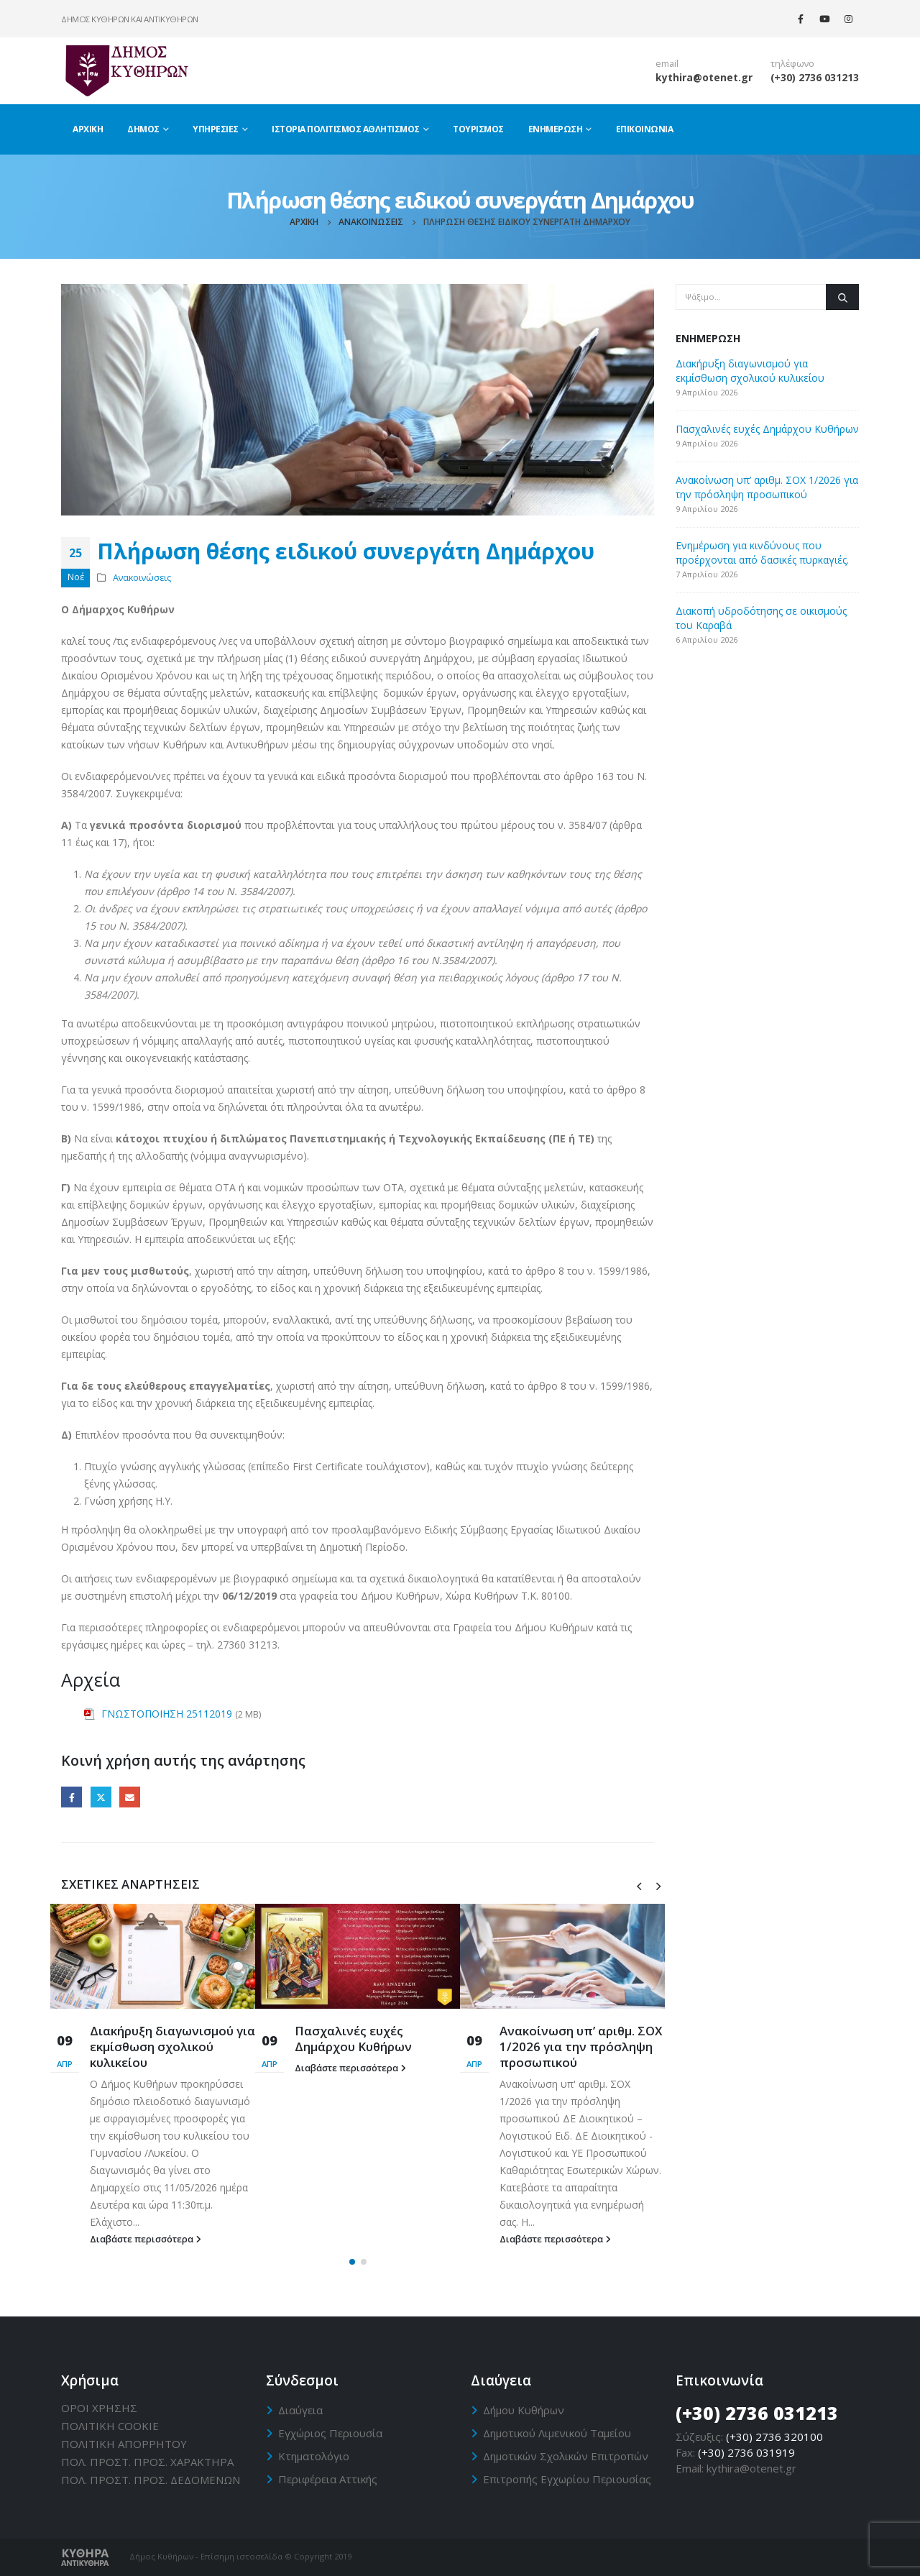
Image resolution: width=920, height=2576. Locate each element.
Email (129, 1797)
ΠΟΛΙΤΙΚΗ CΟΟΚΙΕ (110, 2426)
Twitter (101, 1797)
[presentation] (638, 1885)
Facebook (71, 1797)
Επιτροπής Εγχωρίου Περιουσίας (567, 2479)
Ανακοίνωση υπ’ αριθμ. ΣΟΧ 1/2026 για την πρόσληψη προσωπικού (581, 2046)
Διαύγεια (300, 2410)
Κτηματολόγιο (313, 2456)
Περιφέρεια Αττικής (327, 2479)
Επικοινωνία (644, 129)
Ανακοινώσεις (142, 578)
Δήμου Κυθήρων (523, 2410)
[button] (352, 2261)
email (667, 64)
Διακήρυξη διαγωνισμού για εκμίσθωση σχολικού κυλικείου (172, 2046)
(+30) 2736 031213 (814, 77)
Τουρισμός (478, 129)
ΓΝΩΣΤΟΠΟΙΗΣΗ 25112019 (166, 1713)
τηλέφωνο (792, 64)
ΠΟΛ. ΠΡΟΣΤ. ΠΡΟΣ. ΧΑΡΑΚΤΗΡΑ (147, 2461)
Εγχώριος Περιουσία (330, 2433)
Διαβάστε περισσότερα (145, 2239)
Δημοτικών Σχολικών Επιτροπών (565, 2456)
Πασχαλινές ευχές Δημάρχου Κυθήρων (353, 2038)
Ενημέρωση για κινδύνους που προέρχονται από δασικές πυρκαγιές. (762, 552)
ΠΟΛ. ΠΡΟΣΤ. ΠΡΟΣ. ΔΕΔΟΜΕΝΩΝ (150, 2479)
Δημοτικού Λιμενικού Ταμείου (557, 2433)
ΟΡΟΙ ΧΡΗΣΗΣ (99, 2408)
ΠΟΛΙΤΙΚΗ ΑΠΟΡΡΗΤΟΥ (124, 2444)
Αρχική (88, 129)
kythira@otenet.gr (704, 77)
